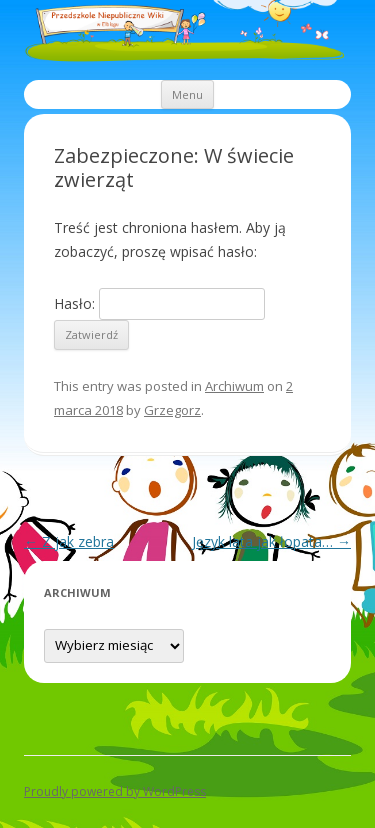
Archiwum (234, 386)
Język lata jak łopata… (271, 541)
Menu (187, 94)
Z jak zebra (69, 541)
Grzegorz (172, 410)
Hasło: (159, 303)
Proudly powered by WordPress (115, 791)
